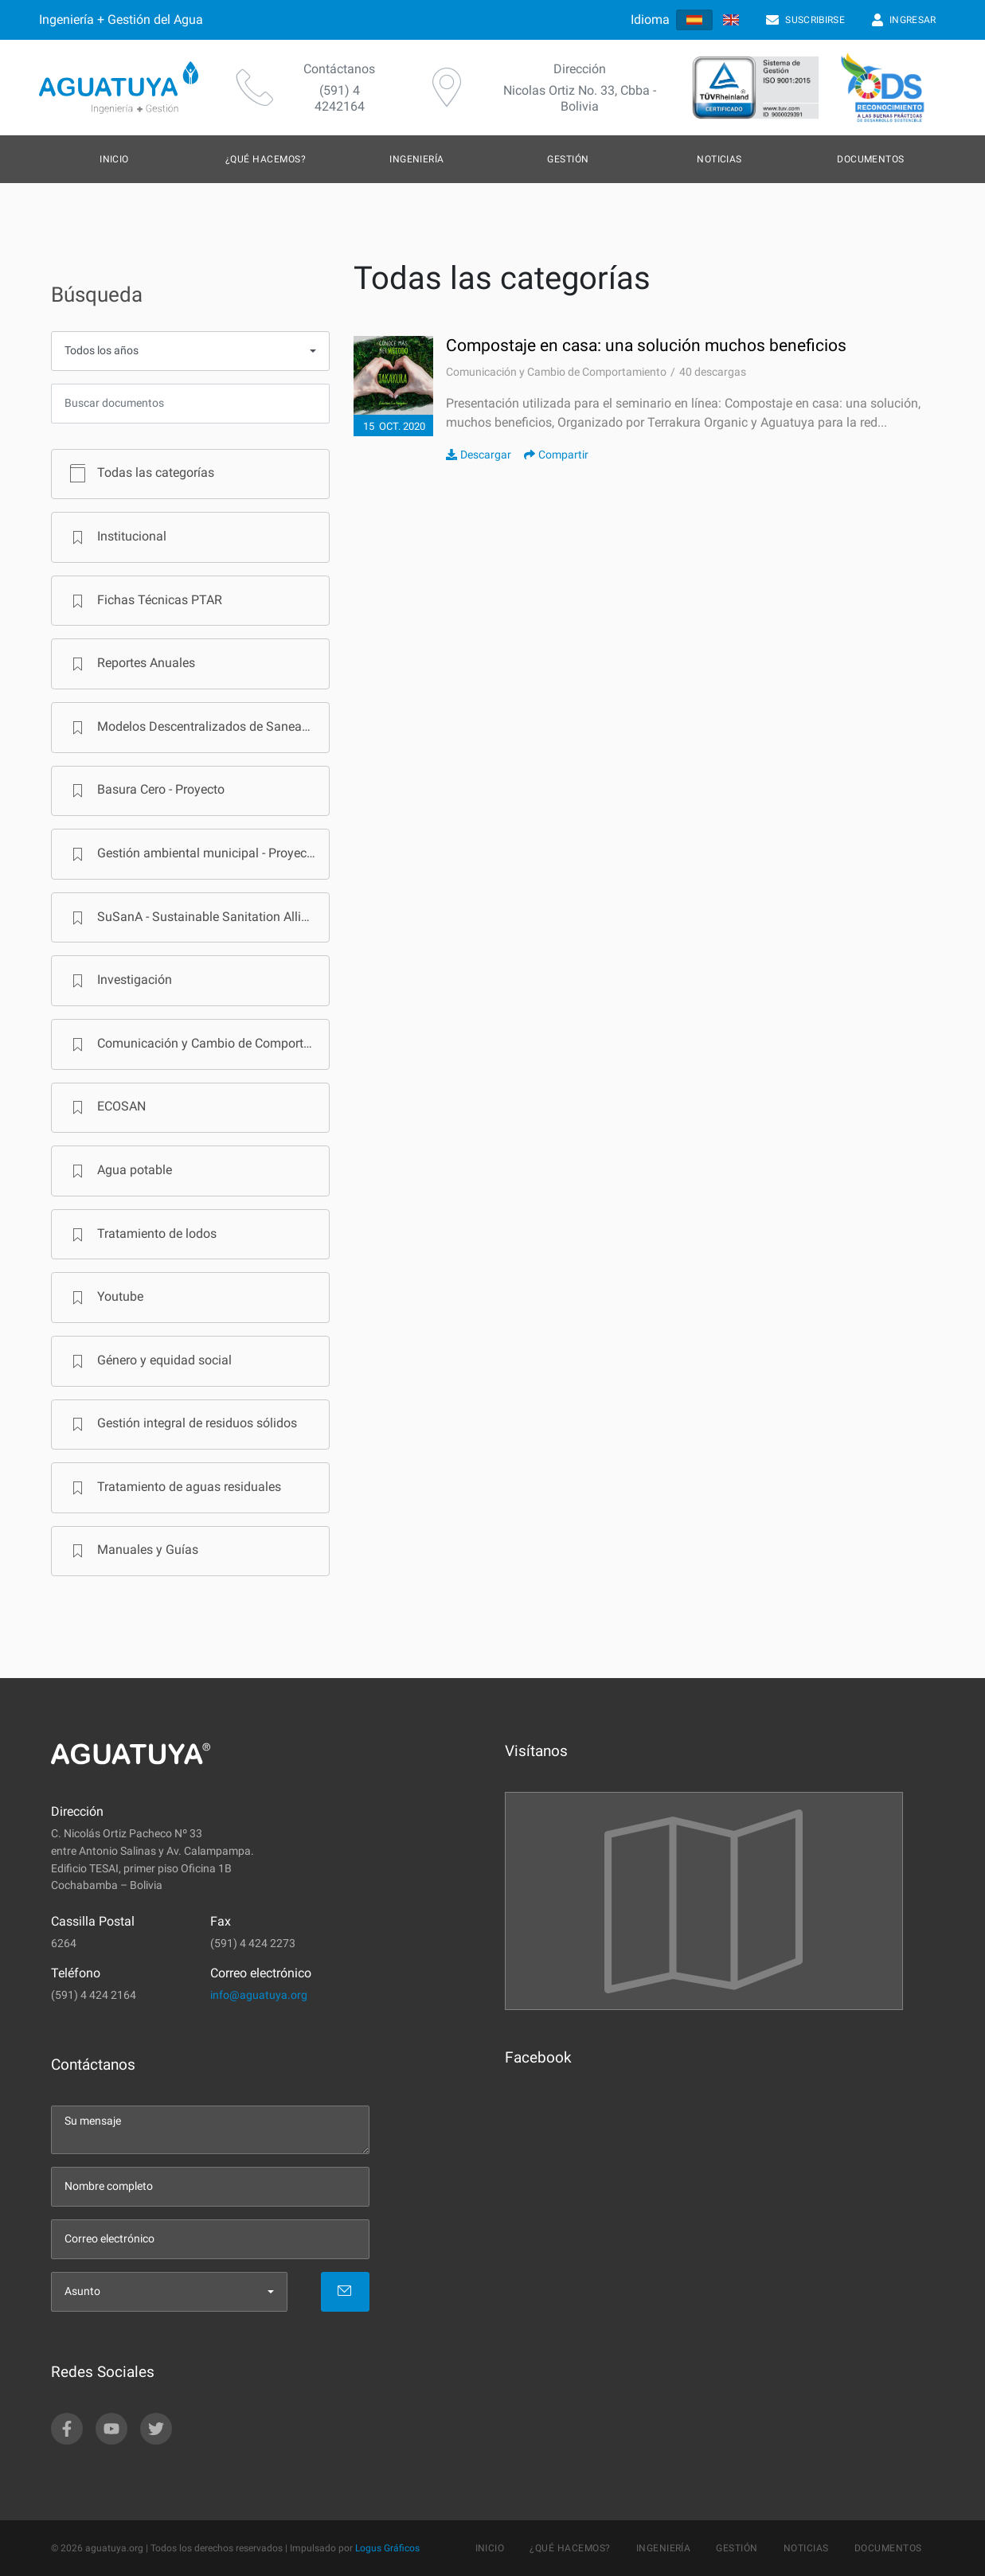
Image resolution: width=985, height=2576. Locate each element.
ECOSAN (105, 1107)
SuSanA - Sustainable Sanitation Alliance (196, 918)
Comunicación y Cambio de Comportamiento (197, 1044)
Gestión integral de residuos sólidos (181, 1424)
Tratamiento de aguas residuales (173, 1488)
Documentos (871, 159)
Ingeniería (416, 159)
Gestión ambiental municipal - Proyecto (191, 854)
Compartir (556, 454)
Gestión (567, 159)
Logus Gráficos (387, 2548)
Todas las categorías (139, 474)
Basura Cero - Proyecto (144, 790)
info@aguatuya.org (258, 1995)
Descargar (478, 454)
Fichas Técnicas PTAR (143, 601)
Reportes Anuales (130, 664)
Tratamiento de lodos (140, 1235)
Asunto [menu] (82, 2291)
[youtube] (111, 2429)
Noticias (719, 159)
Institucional (115, 537)
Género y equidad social (148, 1361)
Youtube (104, 1297)
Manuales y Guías (131, 1551)
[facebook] (67, 2429)
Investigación (118, 981)
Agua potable (118, 1171)
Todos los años (101, 350)
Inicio (114, 159)
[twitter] (156, 2429)
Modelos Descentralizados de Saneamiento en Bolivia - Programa (197, 727)
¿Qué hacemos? (265, 159)
